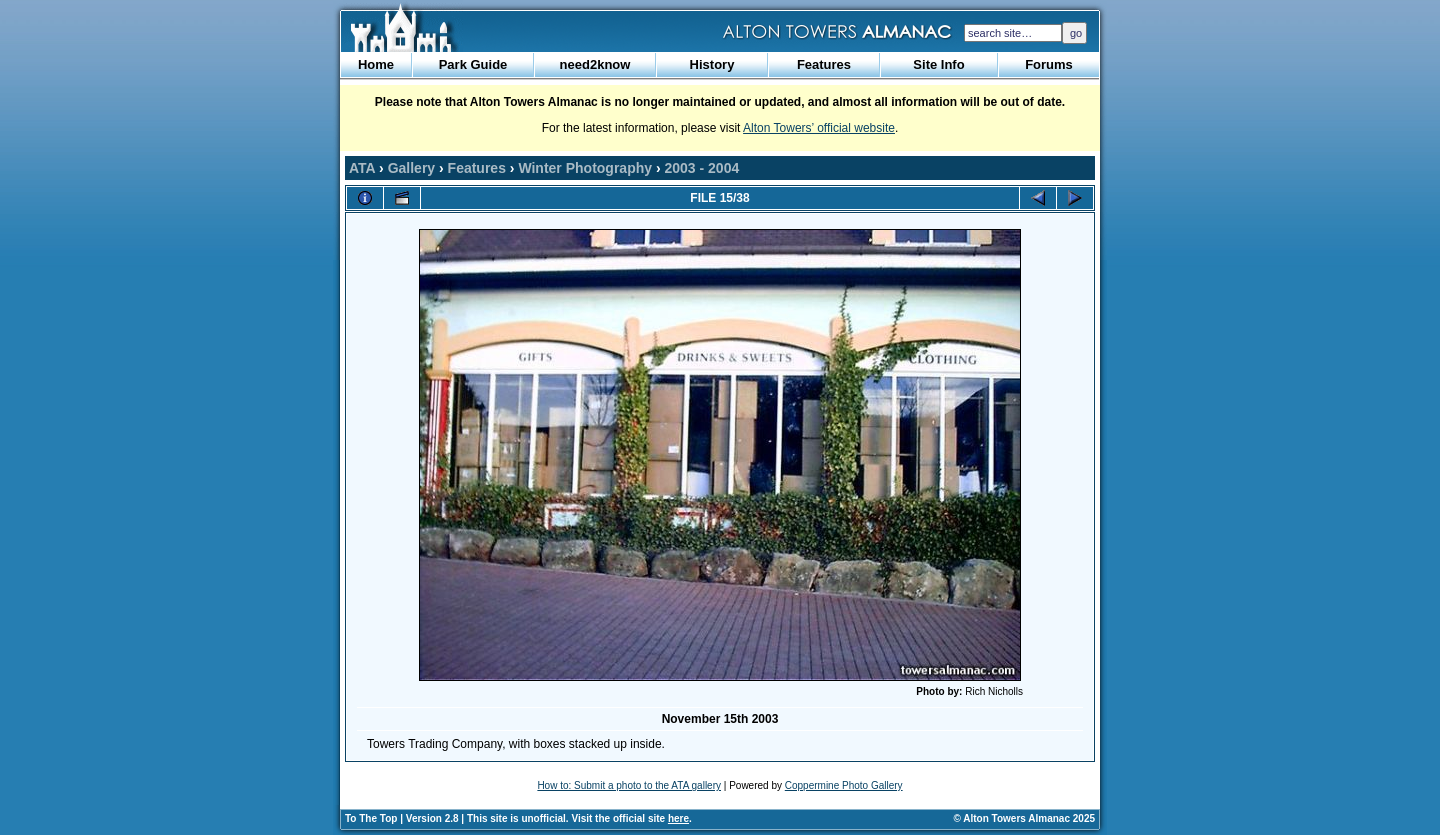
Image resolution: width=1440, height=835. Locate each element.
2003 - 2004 (702, 168)
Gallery (411, 168)
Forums (1049, 64)
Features (824, 64)
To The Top (371, 818)
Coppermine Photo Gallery (844, 785)
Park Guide (473, 64)
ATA (362, 168)
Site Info (938, 64)
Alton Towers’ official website (819, 128)
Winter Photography (585, 168)
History (712, 64)
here (678, 818)
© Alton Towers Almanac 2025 (1024, 818)
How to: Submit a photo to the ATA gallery (629, 785)
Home (376, 64)
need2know (595, 64)
